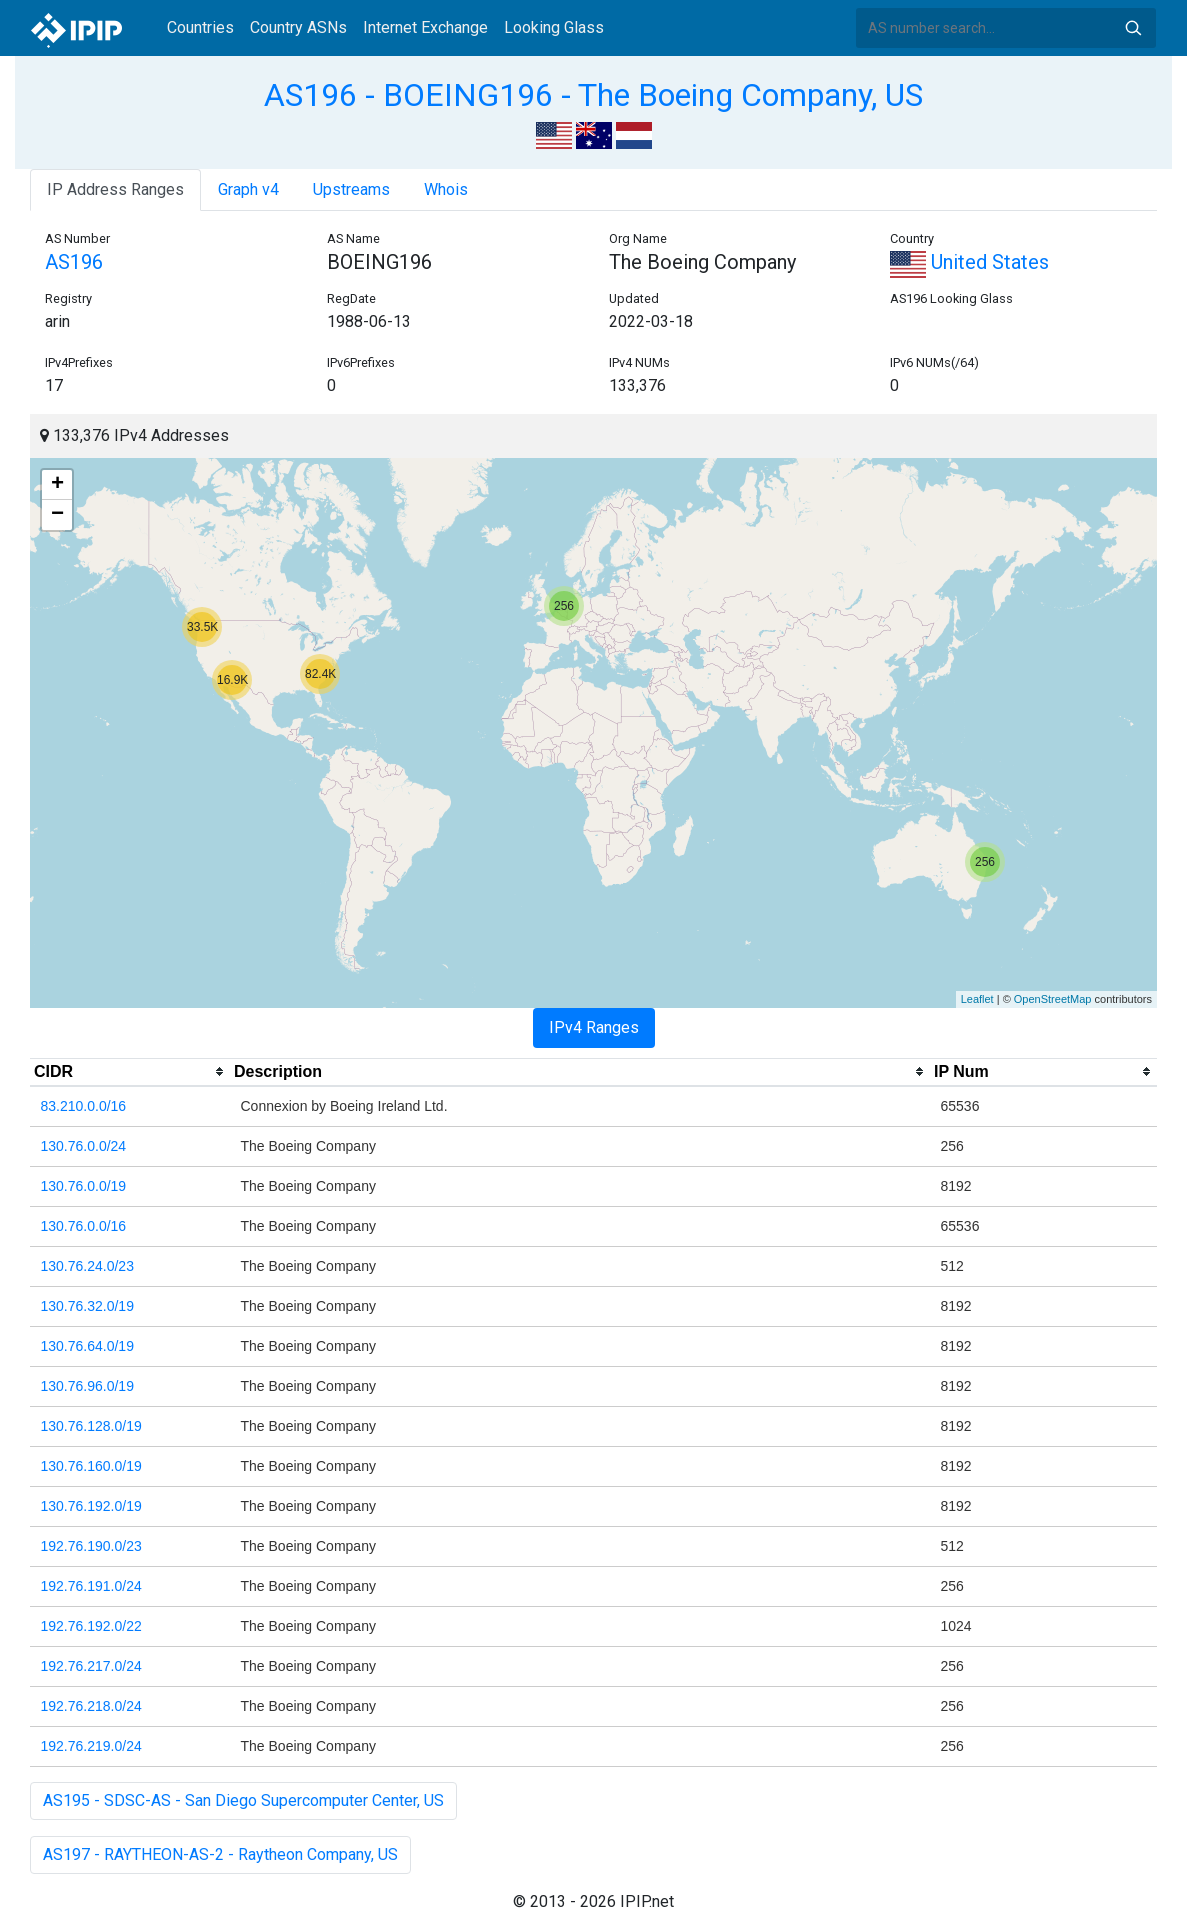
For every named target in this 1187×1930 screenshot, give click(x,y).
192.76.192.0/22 (91, 1626)
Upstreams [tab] (351, 189)
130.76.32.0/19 (87, 1306)
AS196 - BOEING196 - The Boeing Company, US (593, 95)
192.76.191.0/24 (91, 1586)
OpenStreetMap (1053, 999)
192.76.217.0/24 (91, 1666)
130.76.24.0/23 (87, 1266)
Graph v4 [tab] (248, 189)
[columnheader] (130, 1072)
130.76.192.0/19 (91, 1506)
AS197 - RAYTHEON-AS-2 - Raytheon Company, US (220, 1854)
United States (969, 262)
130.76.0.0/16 (84, 1226)
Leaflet (977, 999)
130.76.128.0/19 (91, 1426)
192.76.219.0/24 (91, 1746)
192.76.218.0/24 (91, 1706)
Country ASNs (298, 27)
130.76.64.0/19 (87, 1346)
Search (1133, 28)
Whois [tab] (446, 189)
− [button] (57, 515)
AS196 (74, 262)
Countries (200, 27)
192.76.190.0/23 (91, 1546)
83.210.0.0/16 (84, 1106)
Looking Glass (554, 27)
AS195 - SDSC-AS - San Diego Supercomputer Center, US (243, 1800)
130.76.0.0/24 (84, 1146)
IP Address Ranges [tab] (115, 189)
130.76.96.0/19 (87, 1386)
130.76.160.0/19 (91, 1466)
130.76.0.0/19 (84, 1186)
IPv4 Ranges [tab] (594, 1027)
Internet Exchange (425, 27)
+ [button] (57, 485)
